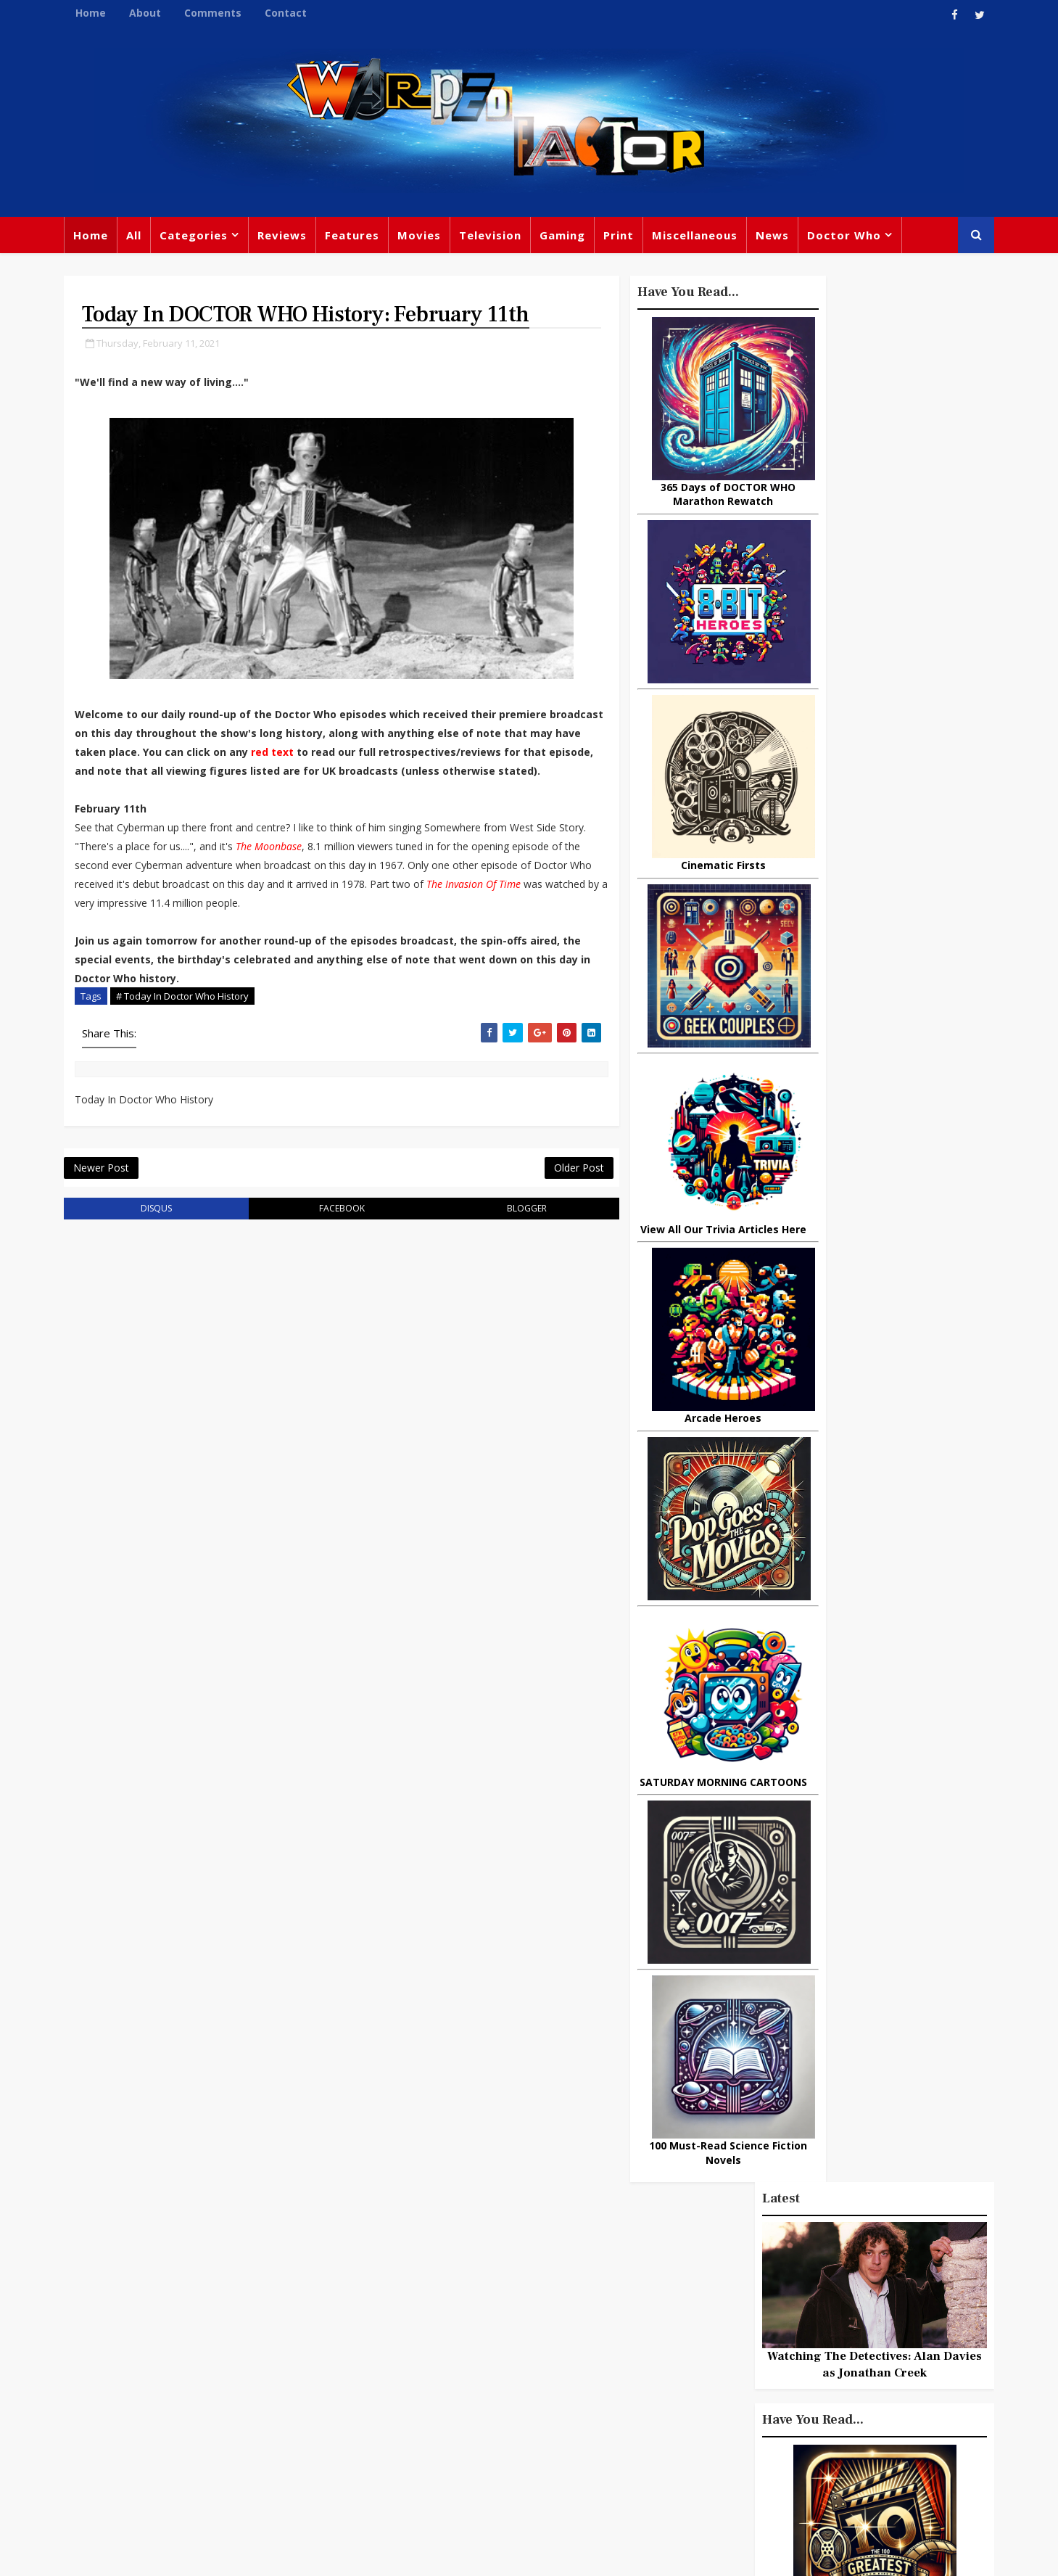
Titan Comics (804, 2290)
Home (103, 13)
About (157, 13)
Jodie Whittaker (537, 2376)
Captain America (425, 2435)
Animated (686, 2409)
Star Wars (741, 2320)
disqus (150, 1288)
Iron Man (843, 2439)
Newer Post (113, 1245)
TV (531, 2286)
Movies (431, 239)
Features (364, 239)
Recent (862, 1318)
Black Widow (521, 2435)
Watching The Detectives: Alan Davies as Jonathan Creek (863, 465)
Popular (783, 1318)
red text (481, 788)
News (784, 239)
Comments (225, 13)
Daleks (836, 2379)
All (146, 239)
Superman (770, 2439)
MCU (803, 2409)
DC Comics (815, 2320)
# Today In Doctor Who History (194, 1070)
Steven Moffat (748, 2349)
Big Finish (732, 2260)
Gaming (575, 239)
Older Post (485, 1245)
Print (631, 239)
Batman (457, 2376)
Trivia (736, 2290)
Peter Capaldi (531, 2316)
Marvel (678, 2320)
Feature (401, 2286)
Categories (206, 239)
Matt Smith (772, 2379)
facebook (300, 1288)
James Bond (692, 2379)
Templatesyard (235, 2554)
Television (502, 239)
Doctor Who (856, 239)
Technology (692, 2439)
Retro (817, 2349)
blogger (451, 1288)
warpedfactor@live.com (149, 2411)
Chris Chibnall (419, 2405)
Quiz (585, 2435)
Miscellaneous (707, 239)
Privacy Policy (314, 2554)
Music (676, 2349)
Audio (850, 2409)
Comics (457, 2316)
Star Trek (455, 2346)
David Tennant (538, 2346)
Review (400, 2316)
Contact (298, 13)
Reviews (294, 239)
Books (397, 2346)
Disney (399, 2376)
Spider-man (507, 2405)
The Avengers (697, 2468)
